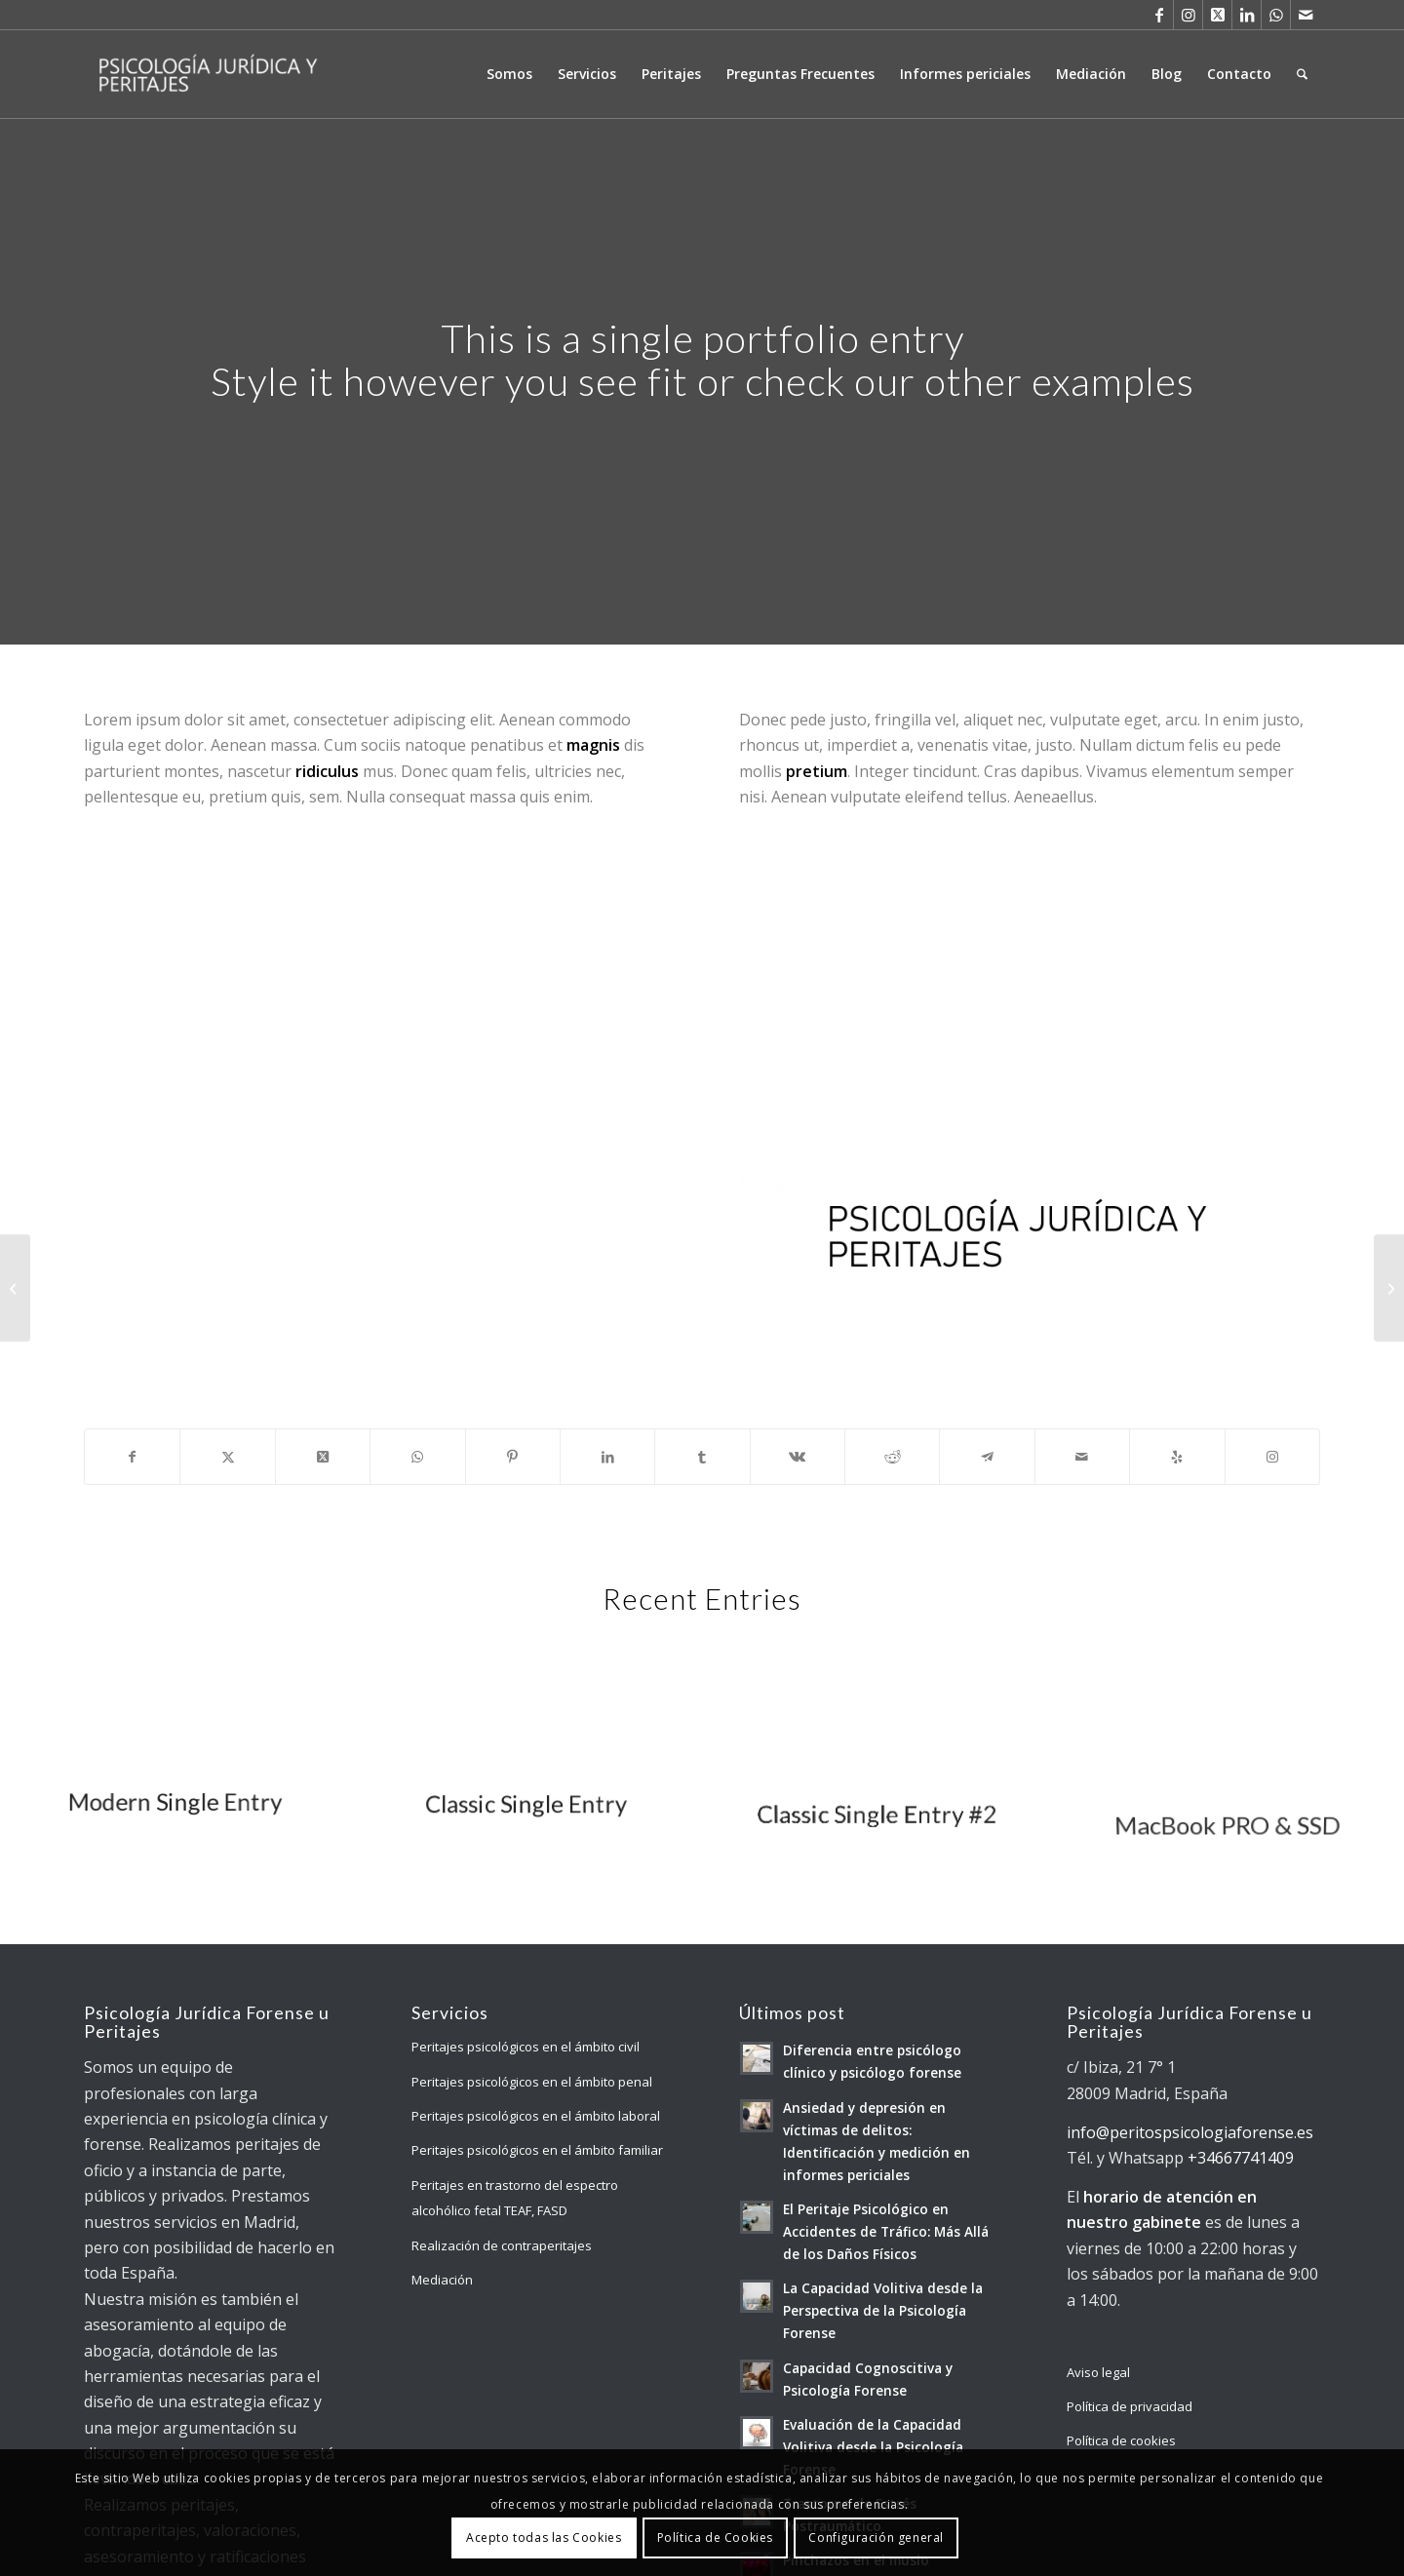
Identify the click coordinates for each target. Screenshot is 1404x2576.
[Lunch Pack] (15, 1288)
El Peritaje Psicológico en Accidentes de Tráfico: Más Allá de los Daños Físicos (886, 2231)
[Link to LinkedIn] (1246, 14)
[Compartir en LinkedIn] (607, 1456)
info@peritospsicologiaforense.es (1190, 2132)
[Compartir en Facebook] (132, 1456)
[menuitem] (509, 74)
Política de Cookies (715, 2537)
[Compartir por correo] (1082, 1456)
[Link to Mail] (1305, 14)
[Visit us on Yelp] (1177, 1456)
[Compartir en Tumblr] (702, 1456)
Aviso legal (1098, 2372)
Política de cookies (1121, 2440)
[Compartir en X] (227, 1456)
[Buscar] (1302, 74)
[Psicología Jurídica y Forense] (207, 74)
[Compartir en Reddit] (892, 1456)
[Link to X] (1217, 14)
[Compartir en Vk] (797, 1456)
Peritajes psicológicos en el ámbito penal (531, 2081)
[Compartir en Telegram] (987, 1456)
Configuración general (876, 2537)
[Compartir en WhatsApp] (417, 1456)
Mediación (442, 2279)
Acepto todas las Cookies (543, 2537)
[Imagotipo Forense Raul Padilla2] (1029, 1276)
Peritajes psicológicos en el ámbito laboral (535, 2116)
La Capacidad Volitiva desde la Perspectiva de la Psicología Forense (883, 2310)
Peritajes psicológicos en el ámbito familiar (537, 2150)
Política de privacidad (1129, 2406)
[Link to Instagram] (1188, 14)
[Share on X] (323, 1456)
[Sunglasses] (1389, 1288)
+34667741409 (1241, 2157)
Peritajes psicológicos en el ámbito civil (525, 2046)
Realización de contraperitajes (501, 2245)
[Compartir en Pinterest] (513, 1456)
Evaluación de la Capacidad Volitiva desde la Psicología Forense (873, 2446)
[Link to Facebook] (1159, 14)
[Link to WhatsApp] (1276, 14)
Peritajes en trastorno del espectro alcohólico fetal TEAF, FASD (514, 2197)
